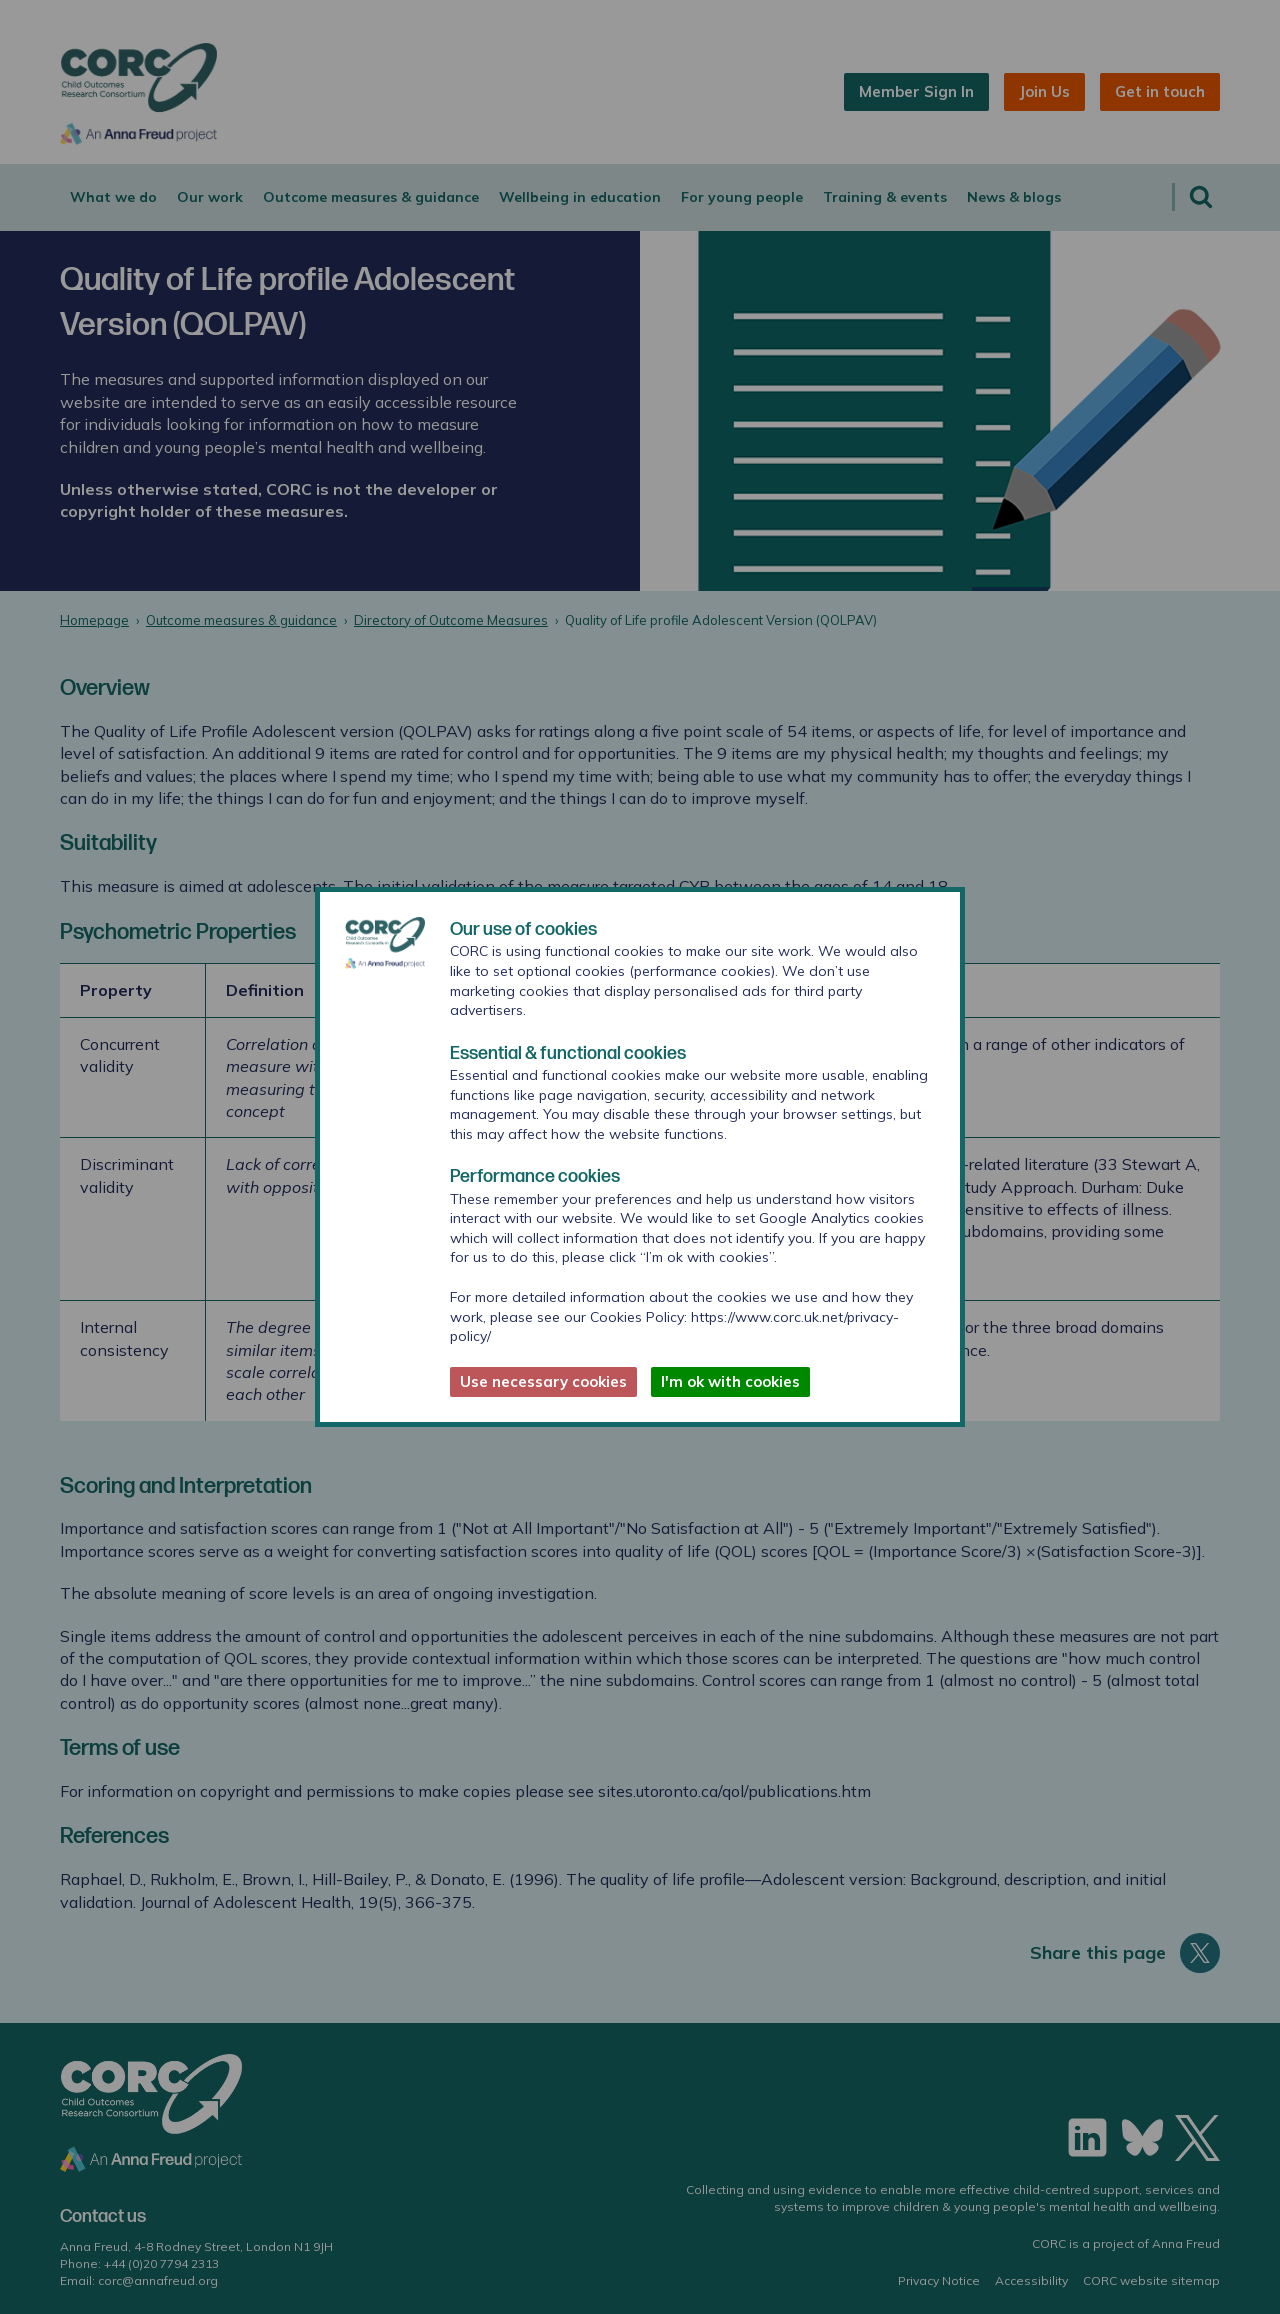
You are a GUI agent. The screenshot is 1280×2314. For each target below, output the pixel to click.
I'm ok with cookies (730, 1381)
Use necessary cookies (543, 1381)
